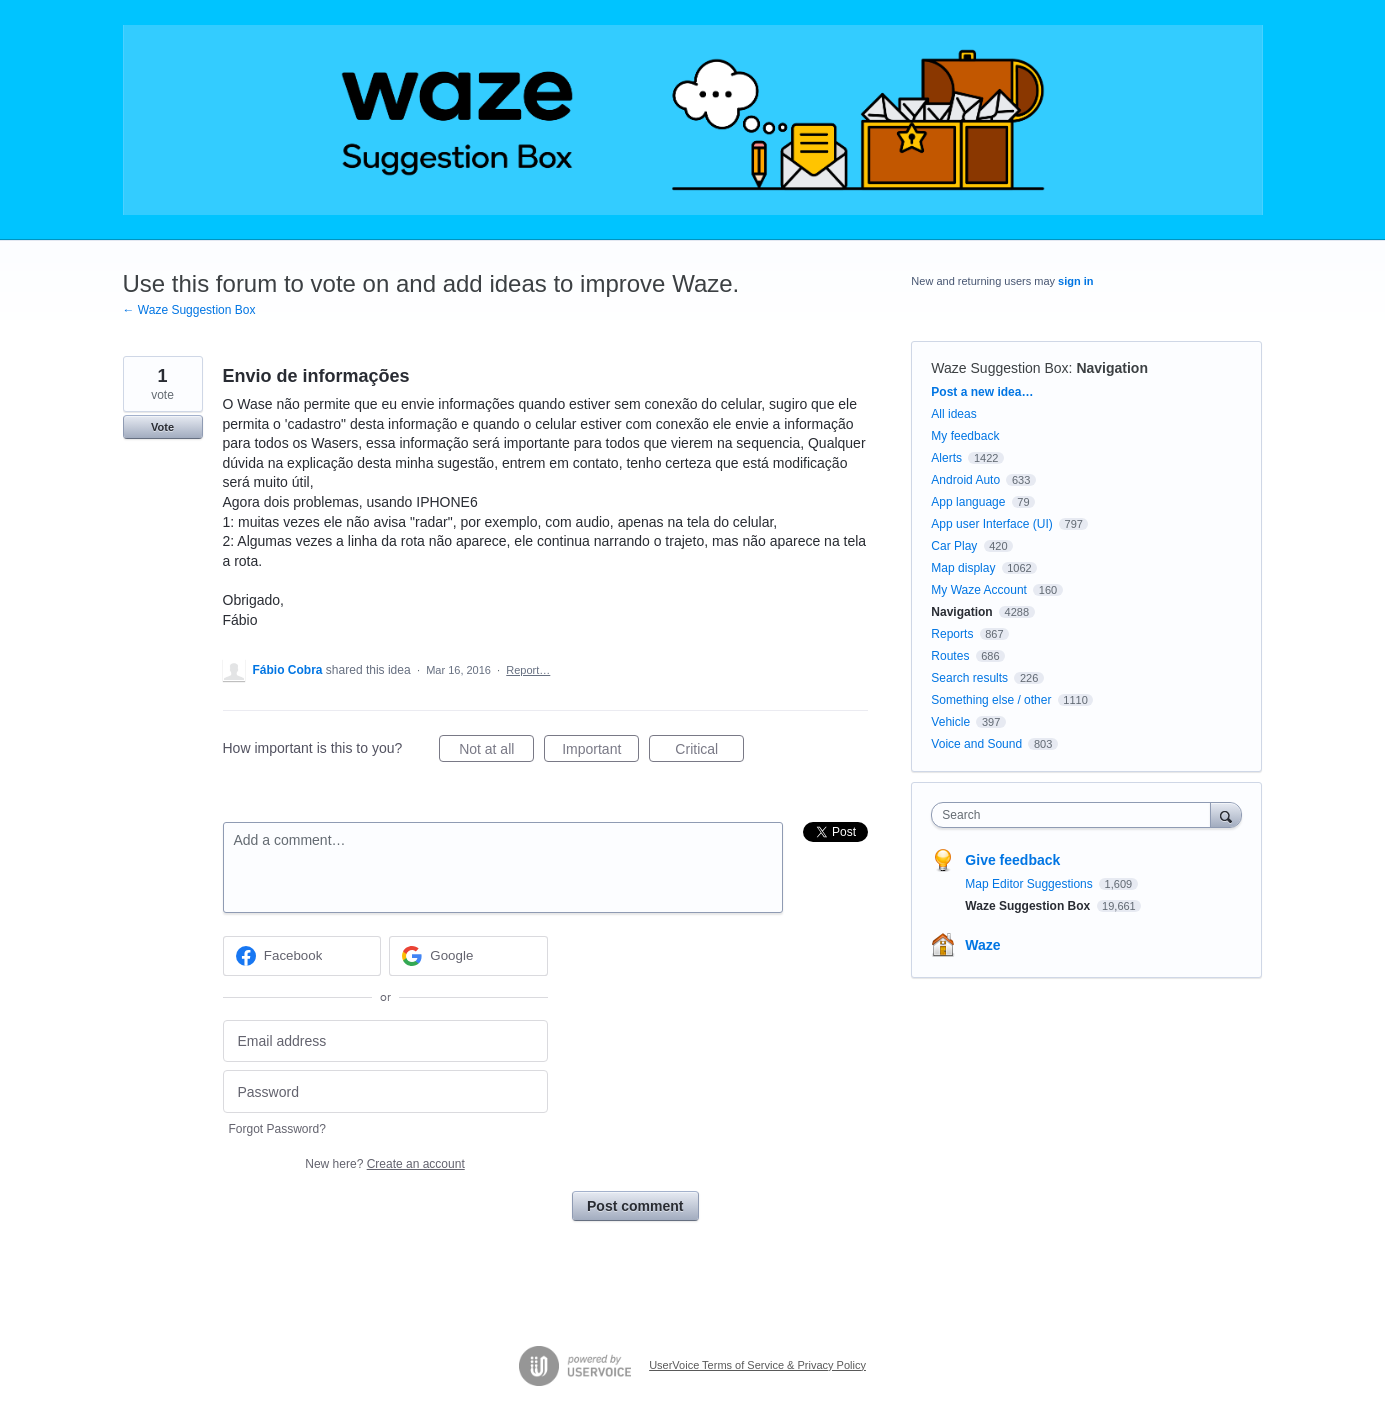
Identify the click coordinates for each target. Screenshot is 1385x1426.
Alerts (946, 458)
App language (968, 502)
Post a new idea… (982, 392)
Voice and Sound (976, 744)
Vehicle (950, 722)
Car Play (954, 546)
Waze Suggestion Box (999, 368)
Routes (950, 656)
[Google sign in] (468, 956)
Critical (709, 752)
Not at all (496, 752)
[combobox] (1075, 815)
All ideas (953, 414)
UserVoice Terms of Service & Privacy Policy (757, 1365)
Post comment (635, 1206)
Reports (952, 634)
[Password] (385, 1091)
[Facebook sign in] (302, 956)
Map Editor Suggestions (1030, 884)
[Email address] (385, 1041)
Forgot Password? (277, 1129)
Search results (969, 678)
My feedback (965, 436)
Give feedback (1012, 860)
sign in (1075, 281)
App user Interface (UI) (991, 524)
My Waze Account (979, 590)
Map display (963, 568)
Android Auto (965, 480)
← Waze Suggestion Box (189, 310)
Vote (162, 427)
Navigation (1112, 368)
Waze (982, 945)
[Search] (1226, 814)
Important (600, 752)
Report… (528, 670)
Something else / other (991, 700)
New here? (384, 1164)
